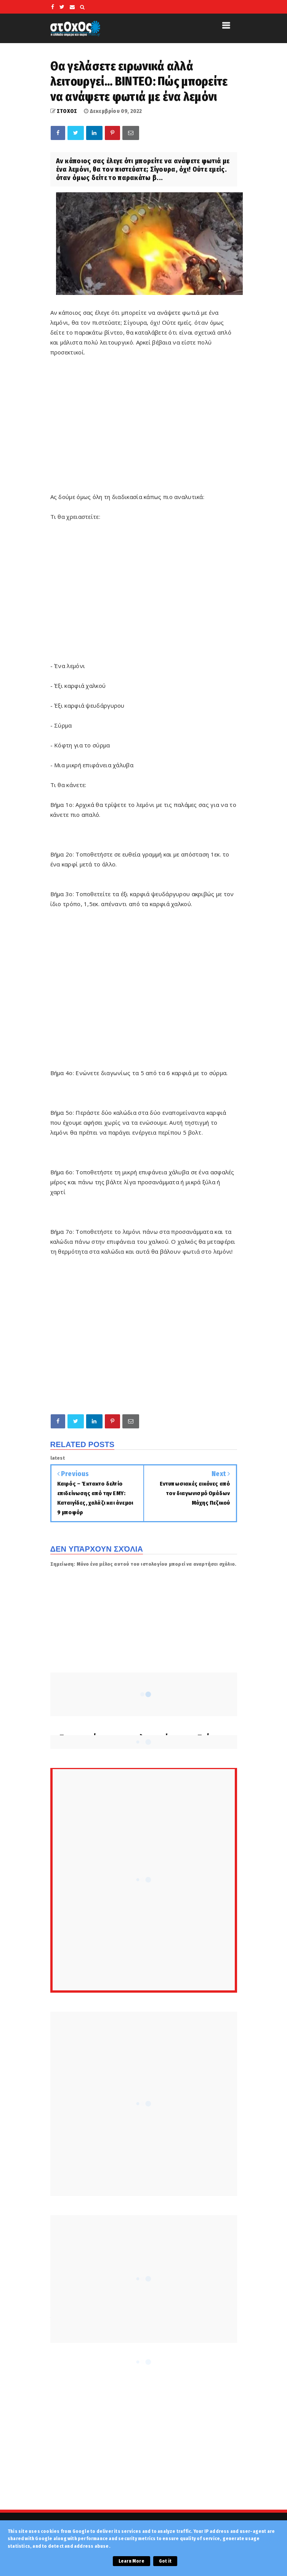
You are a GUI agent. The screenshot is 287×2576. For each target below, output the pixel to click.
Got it (165, 2561)
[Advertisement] (168, 594)
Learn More (131, 2561)
